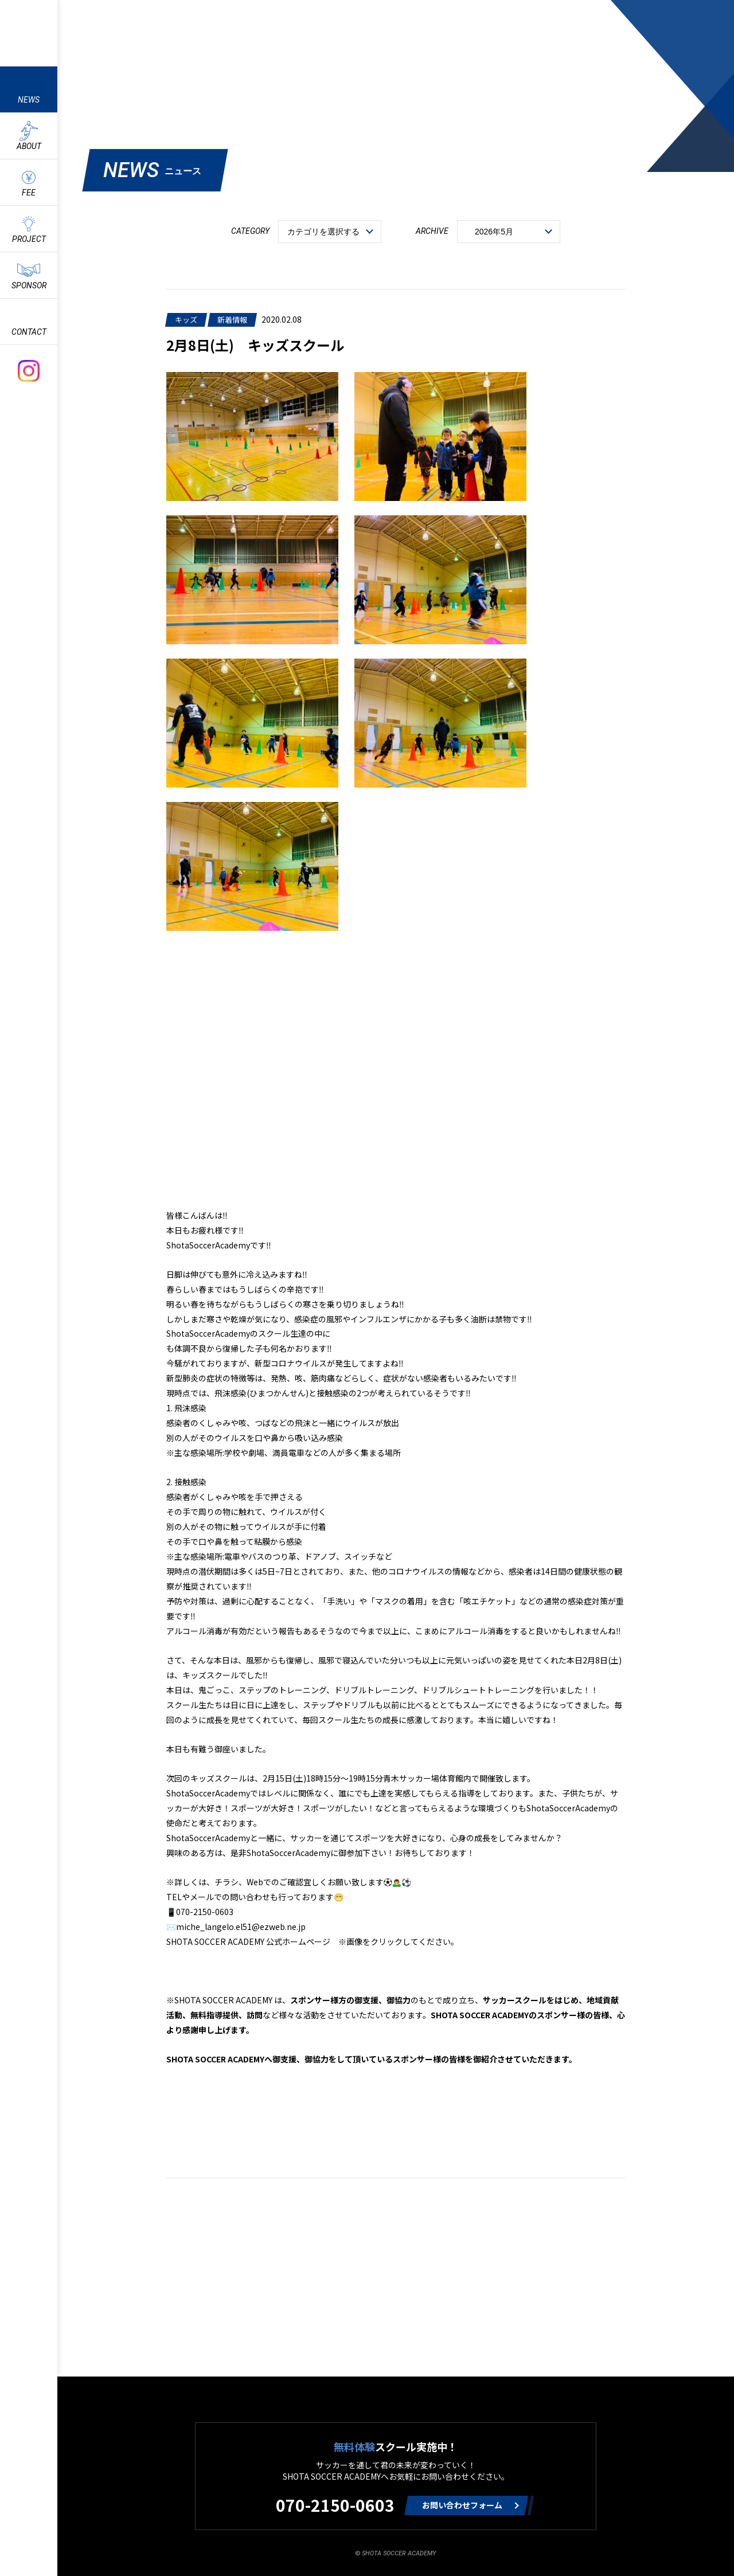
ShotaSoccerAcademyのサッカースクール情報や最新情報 (28, 31)
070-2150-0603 (335, 2504)
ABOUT (29, 146)
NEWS (29, 99)
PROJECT (29, 239)
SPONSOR (28, 285)
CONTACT (28, 331)
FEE (29, 192)
